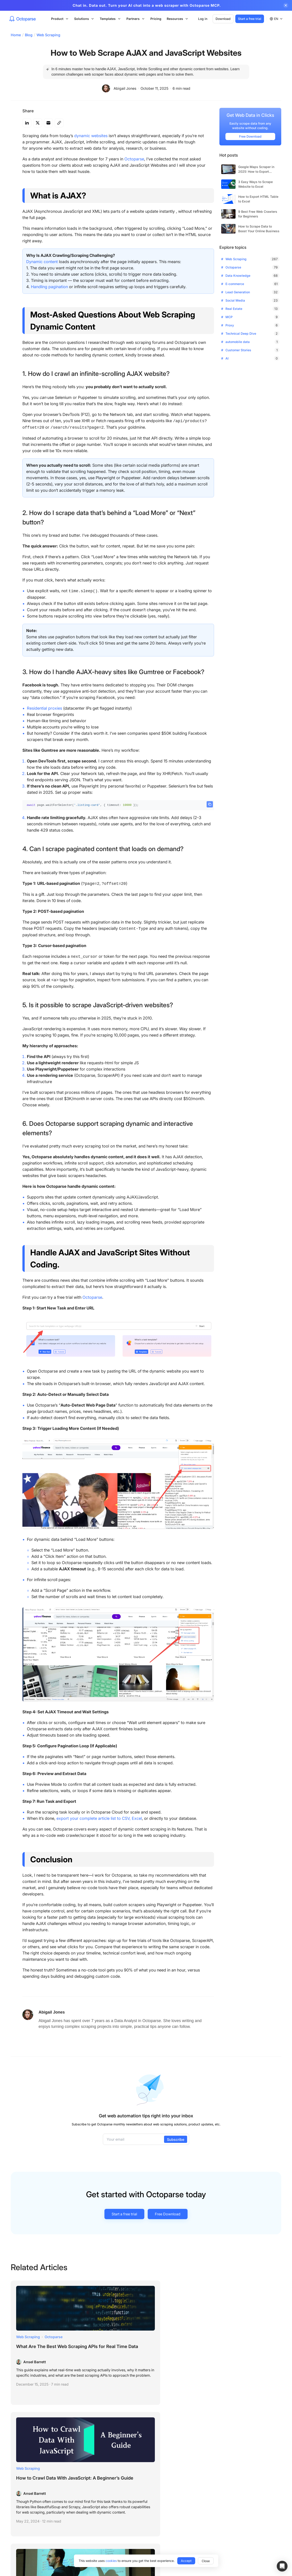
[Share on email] (48, 122)
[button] (282, 2566)
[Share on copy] (59, 122)
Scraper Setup (162, 2549)
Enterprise (159, 2472)
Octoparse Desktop (121, 2472)
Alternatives (206, 2548)
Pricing (157, 19)
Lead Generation (164, 2518)
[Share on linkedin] (26, 122)
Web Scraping (48, 35)
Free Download (167, 2214)
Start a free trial (248, 19)
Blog (28, 35)
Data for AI (160, 2526)
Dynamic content (42, 261)
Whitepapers (207, 2541)
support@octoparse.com (26, 2478)
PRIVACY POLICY (22, 2472)
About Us (250, 2464)
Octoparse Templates (122, 2479)
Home (16, 35)
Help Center (206, 2472)
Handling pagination (49, 286)
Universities (160, 2487)
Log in (200, 19)
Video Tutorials (208, 2495)
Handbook (205, 2533)
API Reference (208, 2502)
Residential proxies (44, 708)
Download (221, 19)
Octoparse (134, 159)
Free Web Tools (118, 2510)
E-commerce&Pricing (167, 2510)
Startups (158, 2479)
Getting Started (209, 2479)
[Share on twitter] (37, 122)
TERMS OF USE (20, 2467)
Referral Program (255, 2518)
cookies (111, 2561)
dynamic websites (91, 135)
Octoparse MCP (121, 2487)
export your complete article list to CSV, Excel (99, 1818)
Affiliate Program (255, 2510)
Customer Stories (210, 2526)
